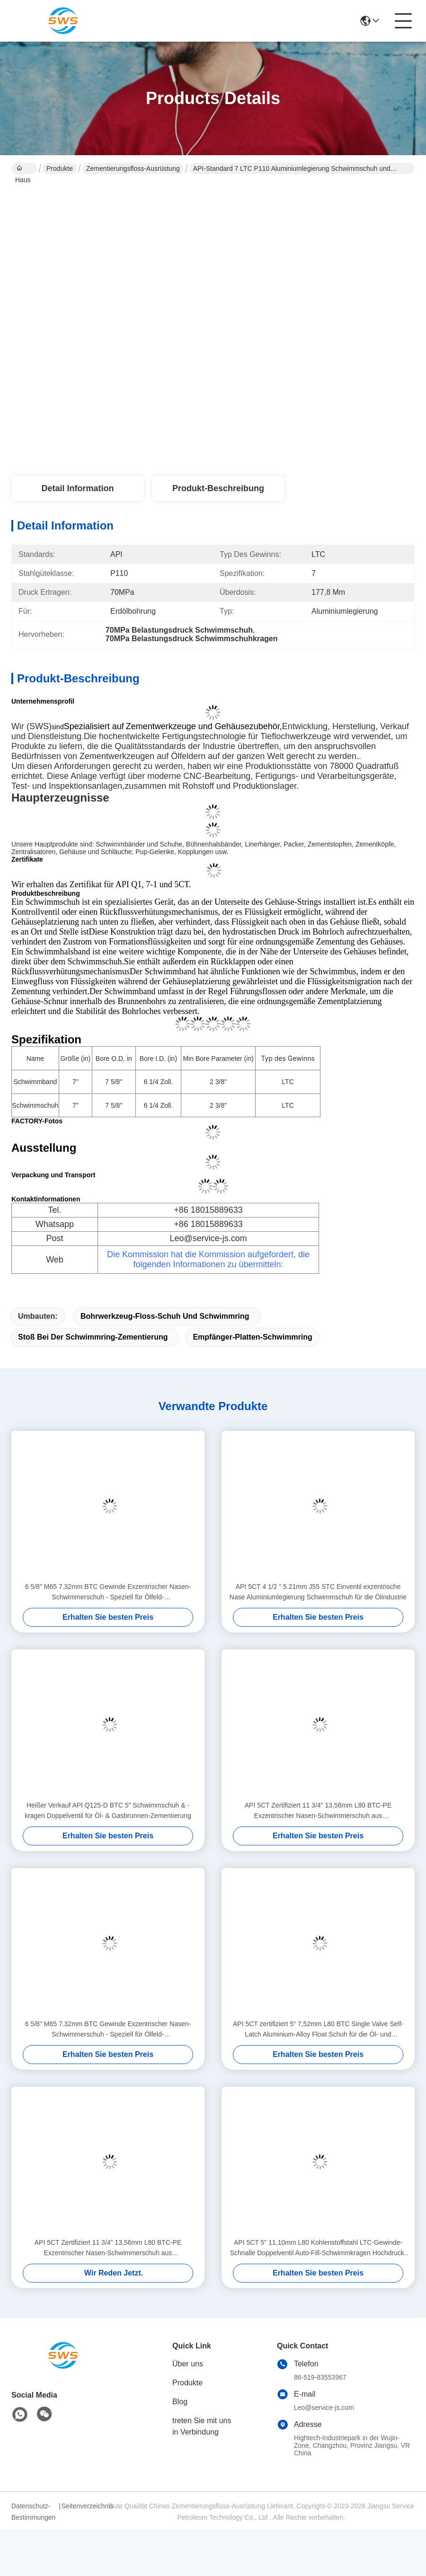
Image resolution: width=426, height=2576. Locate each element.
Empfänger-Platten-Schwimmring (252, 1337)
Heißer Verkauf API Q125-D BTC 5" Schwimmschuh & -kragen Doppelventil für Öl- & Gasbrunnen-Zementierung (108, 1810)
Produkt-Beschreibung (218, 488)
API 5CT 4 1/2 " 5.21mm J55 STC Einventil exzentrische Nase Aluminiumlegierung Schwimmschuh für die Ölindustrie (318, 1592)
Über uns (187, 2364)
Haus (23, 169)
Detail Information (77, 488)
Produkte (59, 168)
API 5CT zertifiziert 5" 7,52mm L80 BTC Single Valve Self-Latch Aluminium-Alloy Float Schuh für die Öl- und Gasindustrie (318, 2029)
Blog (179, 2402)
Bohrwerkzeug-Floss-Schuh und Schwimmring (164, 1316)
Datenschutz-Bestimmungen (33, 2511)
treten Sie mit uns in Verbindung (201, 2426)
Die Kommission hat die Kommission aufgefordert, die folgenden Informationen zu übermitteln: (208, 1259)
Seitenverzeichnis (85, 2506)
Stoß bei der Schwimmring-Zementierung (93, 1337)
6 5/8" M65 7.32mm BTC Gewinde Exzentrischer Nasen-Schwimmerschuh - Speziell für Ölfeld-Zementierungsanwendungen (108, 1592)
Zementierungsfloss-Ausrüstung (133, 168)
